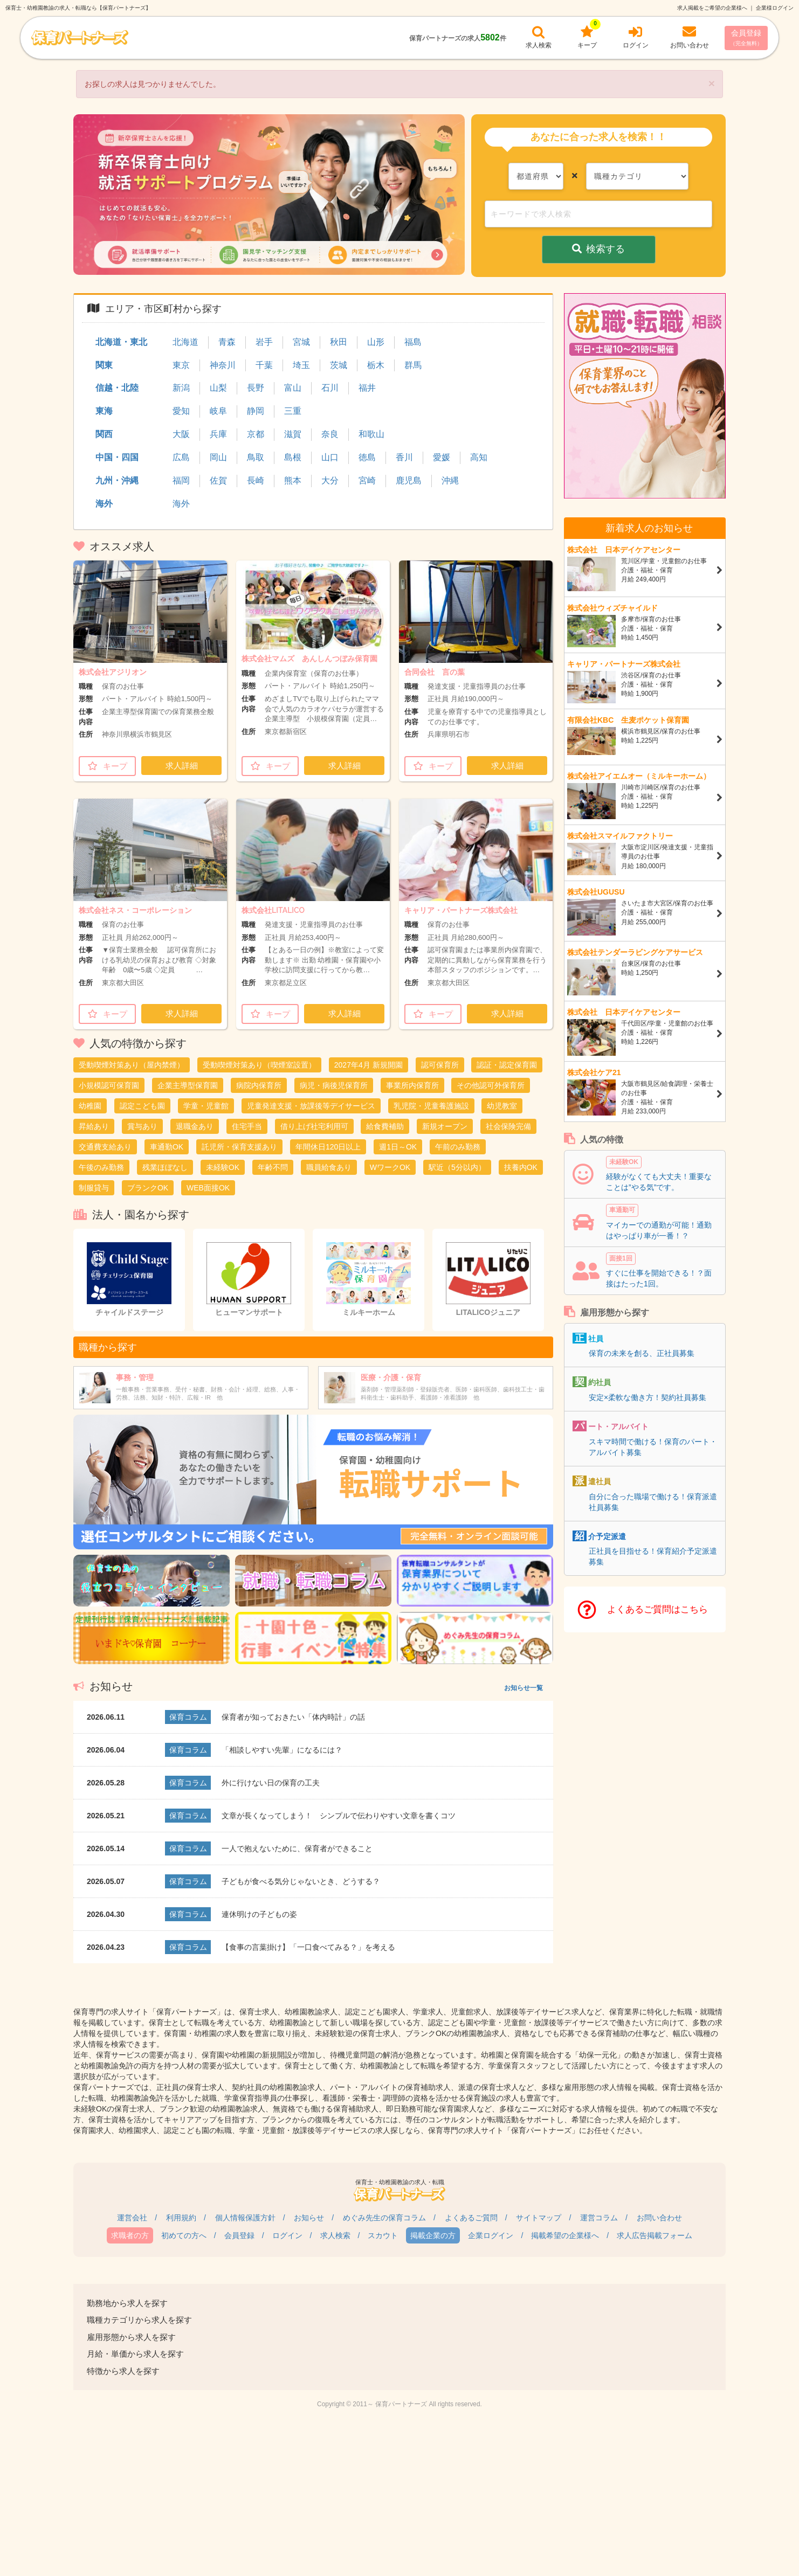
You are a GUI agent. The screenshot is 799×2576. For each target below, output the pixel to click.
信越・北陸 (117, 387)
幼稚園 (90, 1106)
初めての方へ (183, 2235)
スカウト (383, 2235)
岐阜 (218, 411)
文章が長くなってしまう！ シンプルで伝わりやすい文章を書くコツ (339, 1815)
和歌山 (371, 434)
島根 (292, 457)
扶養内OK (521, 1167)
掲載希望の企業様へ (565, 2235)
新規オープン (444, 1126)
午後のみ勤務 (101, 1167)
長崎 (255, 480)
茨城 (338, 365)
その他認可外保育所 (491, 1085)
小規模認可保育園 (109, 1085)
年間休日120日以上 (328, 1146)
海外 (104, 503)
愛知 (181, 411)
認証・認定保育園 (507, 1065)
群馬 (413, 365)
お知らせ (309, 2217)
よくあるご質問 (471, 2217)
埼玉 (301, 365)
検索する (598, 249)
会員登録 (746, 37)
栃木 (375, 365)
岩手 (264, 342)
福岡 (181, 480)
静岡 (255, 411)
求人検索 (335, 2235)
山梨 (218, 387)
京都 (255, 434)
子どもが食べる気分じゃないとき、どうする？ (301, 1881)
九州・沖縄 (117, 480)
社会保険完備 (508, 1126)
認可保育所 (440, 1065)
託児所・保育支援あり (239, 1146)
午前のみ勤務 (457, 1146)
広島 (181, 457)
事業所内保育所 (412, 1085)
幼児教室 (502, 1106)
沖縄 (450, 480)
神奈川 (223, 365)
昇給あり (94, 1126)
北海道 (185, 342)
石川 (330, 387)
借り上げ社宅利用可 (314, 1126)
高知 (478, 457)
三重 (292, 411)
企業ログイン (490, 2235)
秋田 (338, 342)
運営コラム (599, 2217)
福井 (367, 387)
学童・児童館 (206, 1106)
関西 (104, 434)
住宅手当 (247, 1126)
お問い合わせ (659, 2217)
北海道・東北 (121, 342)
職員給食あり (329, 1167)
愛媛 (441, 457)
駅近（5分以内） (457, 1167)
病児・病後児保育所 (334, 1085)
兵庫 (218, 434)
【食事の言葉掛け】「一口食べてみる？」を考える (308, 1947)
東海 (104, 411)
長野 (255, 387)
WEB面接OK (208, 1187)
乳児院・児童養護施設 (431, 1106)
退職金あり (194, 1126)
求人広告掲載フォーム (654, 2235)
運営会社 (132, 2217)
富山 (292, 387)
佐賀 (218, 480)
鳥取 (255, 457)
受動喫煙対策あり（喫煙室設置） (259, 1065)
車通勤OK (166, 1146)
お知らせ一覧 (523, 1688)
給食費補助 (385, 1126)
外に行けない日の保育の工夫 (271, 1782)
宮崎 (367, 480)
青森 (227, 342)
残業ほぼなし (165, 1167)
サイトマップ (538, 2217)
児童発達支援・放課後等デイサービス (311, 1106)
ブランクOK (147, 1187)
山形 (375, 342)
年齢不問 (273, 1167)
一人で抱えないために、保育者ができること (297, 1848)
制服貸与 (94, 1187)
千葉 (264, 365)
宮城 (301, 342)
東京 (181, 365)
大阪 (181, 434)
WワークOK (390, 1167)
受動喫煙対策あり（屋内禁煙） (131, 1065)
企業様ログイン (775, 8)
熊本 (292, 480)
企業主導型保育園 (187, 1085)
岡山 (218, 457)
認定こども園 (142, 1106)
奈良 (330, 434)
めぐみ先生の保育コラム (384, 2217)
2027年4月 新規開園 (368, 1065)
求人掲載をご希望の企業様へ (712, 8)
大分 (330, 480)
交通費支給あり (105, 1146)
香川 (404, 457)
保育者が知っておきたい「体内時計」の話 (293, 1717)
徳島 (367, 457)
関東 (104, 365)
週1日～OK (398, 1146)
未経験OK (222, 1167)
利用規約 (181, 2217)
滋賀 (292, 434)
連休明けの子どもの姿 (259, 1914)
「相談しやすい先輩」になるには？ (282, 1750)
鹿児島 (409, 480)
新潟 (181, 387)
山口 (330, 457)
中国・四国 (117, 457)
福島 (413, 342)
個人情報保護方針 (245, 2217)
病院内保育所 (258, 1085)
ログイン (287, 2235)
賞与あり (142, 1126)
